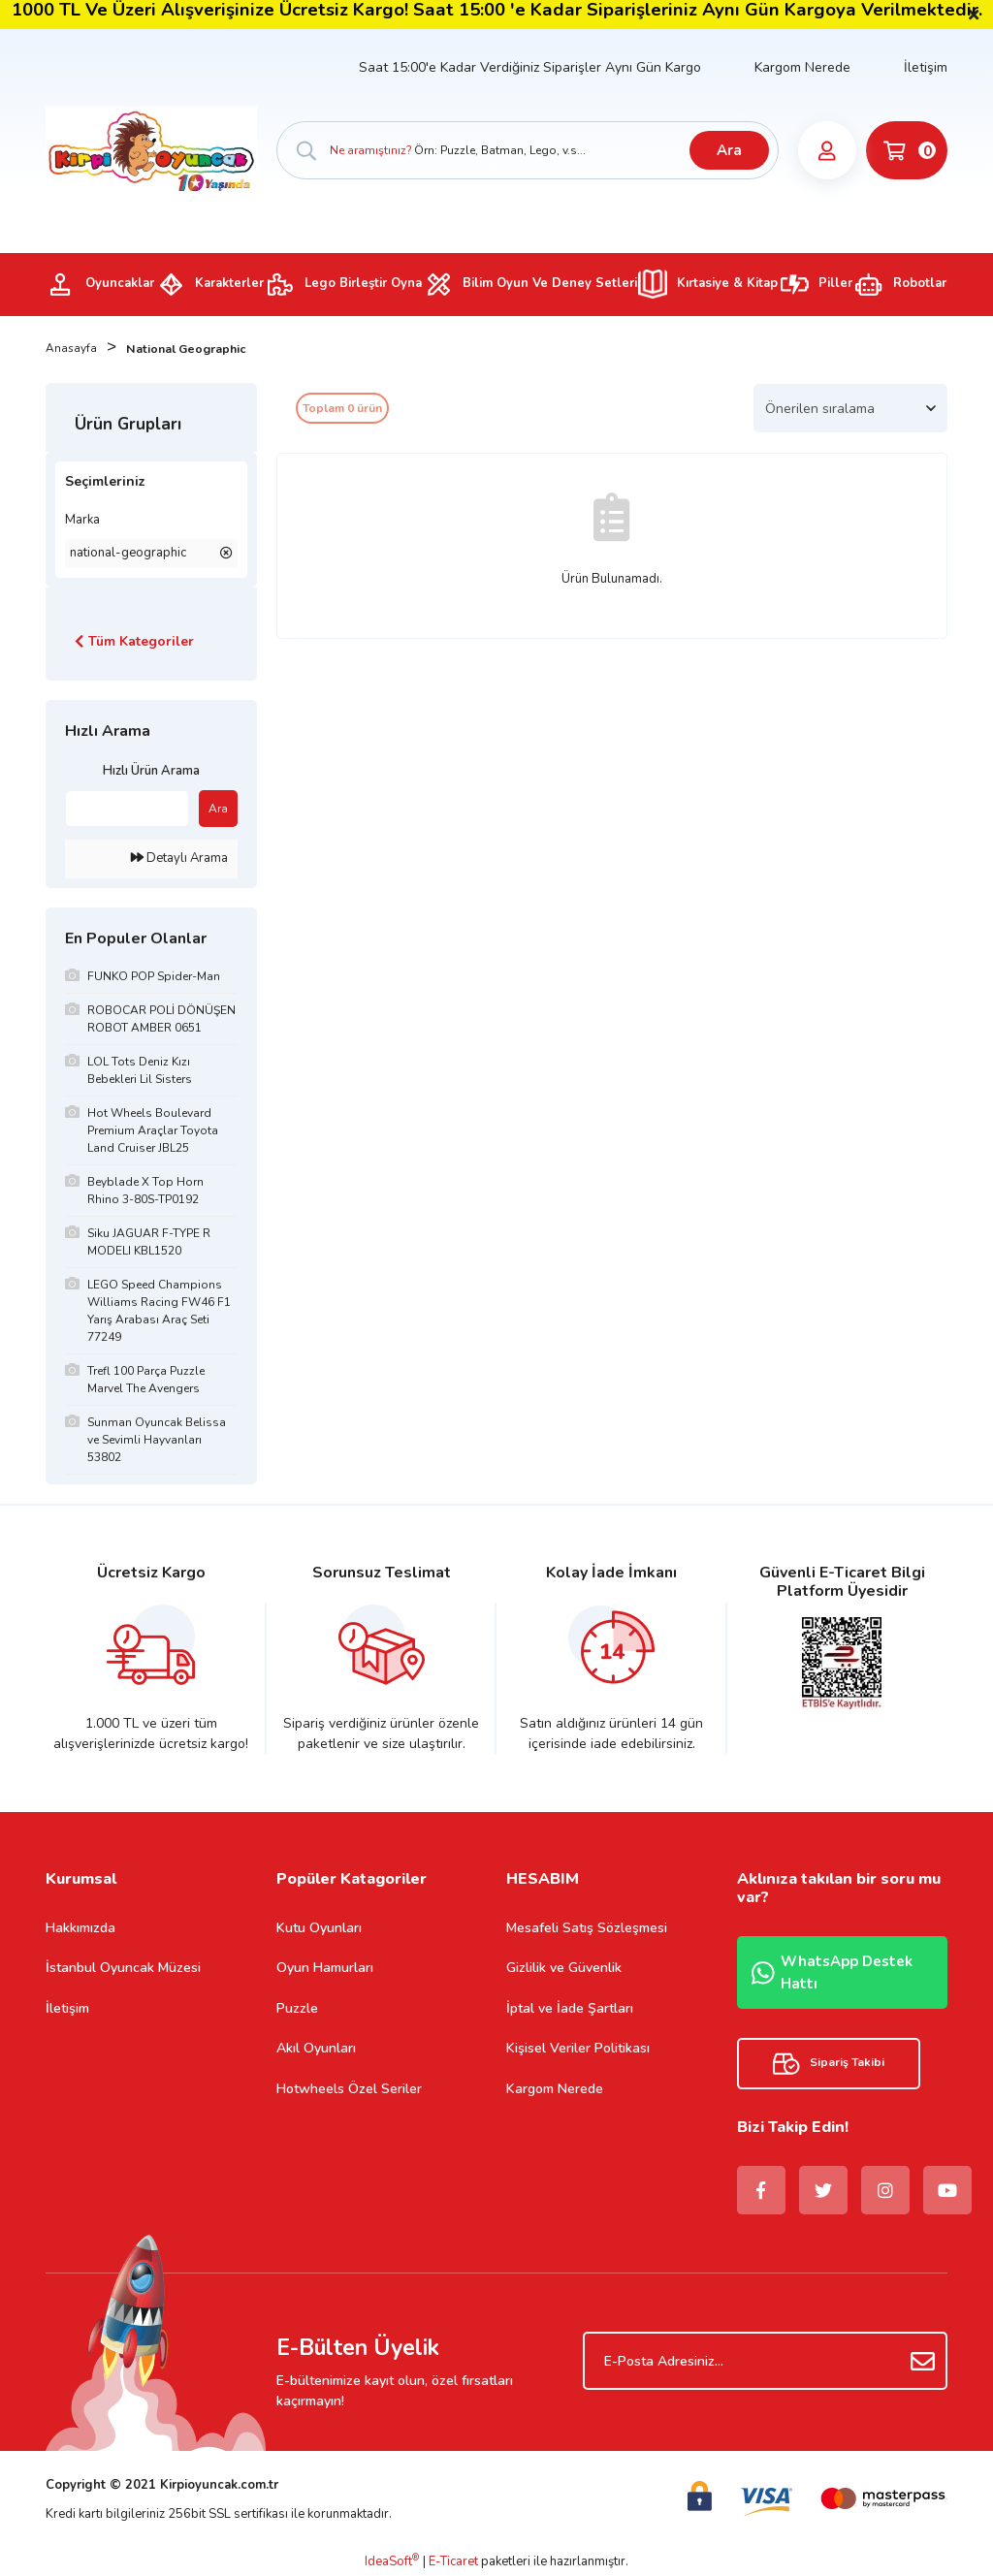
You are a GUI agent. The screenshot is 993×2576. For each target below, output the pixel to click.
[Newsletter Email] (765, 2361)
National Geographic (191, 349)
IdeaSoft (392, 2561)
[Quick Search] (127, 808)
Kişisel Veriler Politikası (578, 2048)
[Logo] (151, 149)
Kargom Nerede (802, 67)
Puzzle (297, 2008)
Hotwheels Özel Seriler (349, 2089)
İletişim (925, 67)
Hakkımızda (80, 1928)
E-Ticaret (453, 2561)
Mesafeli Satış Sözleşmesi (586, 1928)
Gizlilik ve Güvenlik (564, 1967)
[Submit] (923, 2361)
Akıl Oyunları (316, 2048)
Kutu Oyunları (319, 1928)
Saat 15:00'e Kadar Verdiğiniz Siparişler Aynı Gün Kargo (530, 67)
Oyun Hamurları (324, 1967)
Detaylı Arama (179, 858)
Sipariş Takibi (828, 2063)
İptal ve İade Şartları (569, 2008)
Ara (728, 150)
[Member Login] (826, 150)
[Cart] (906, 150)
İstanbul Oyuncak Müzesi (123, 1967)
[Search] (527, 150)
